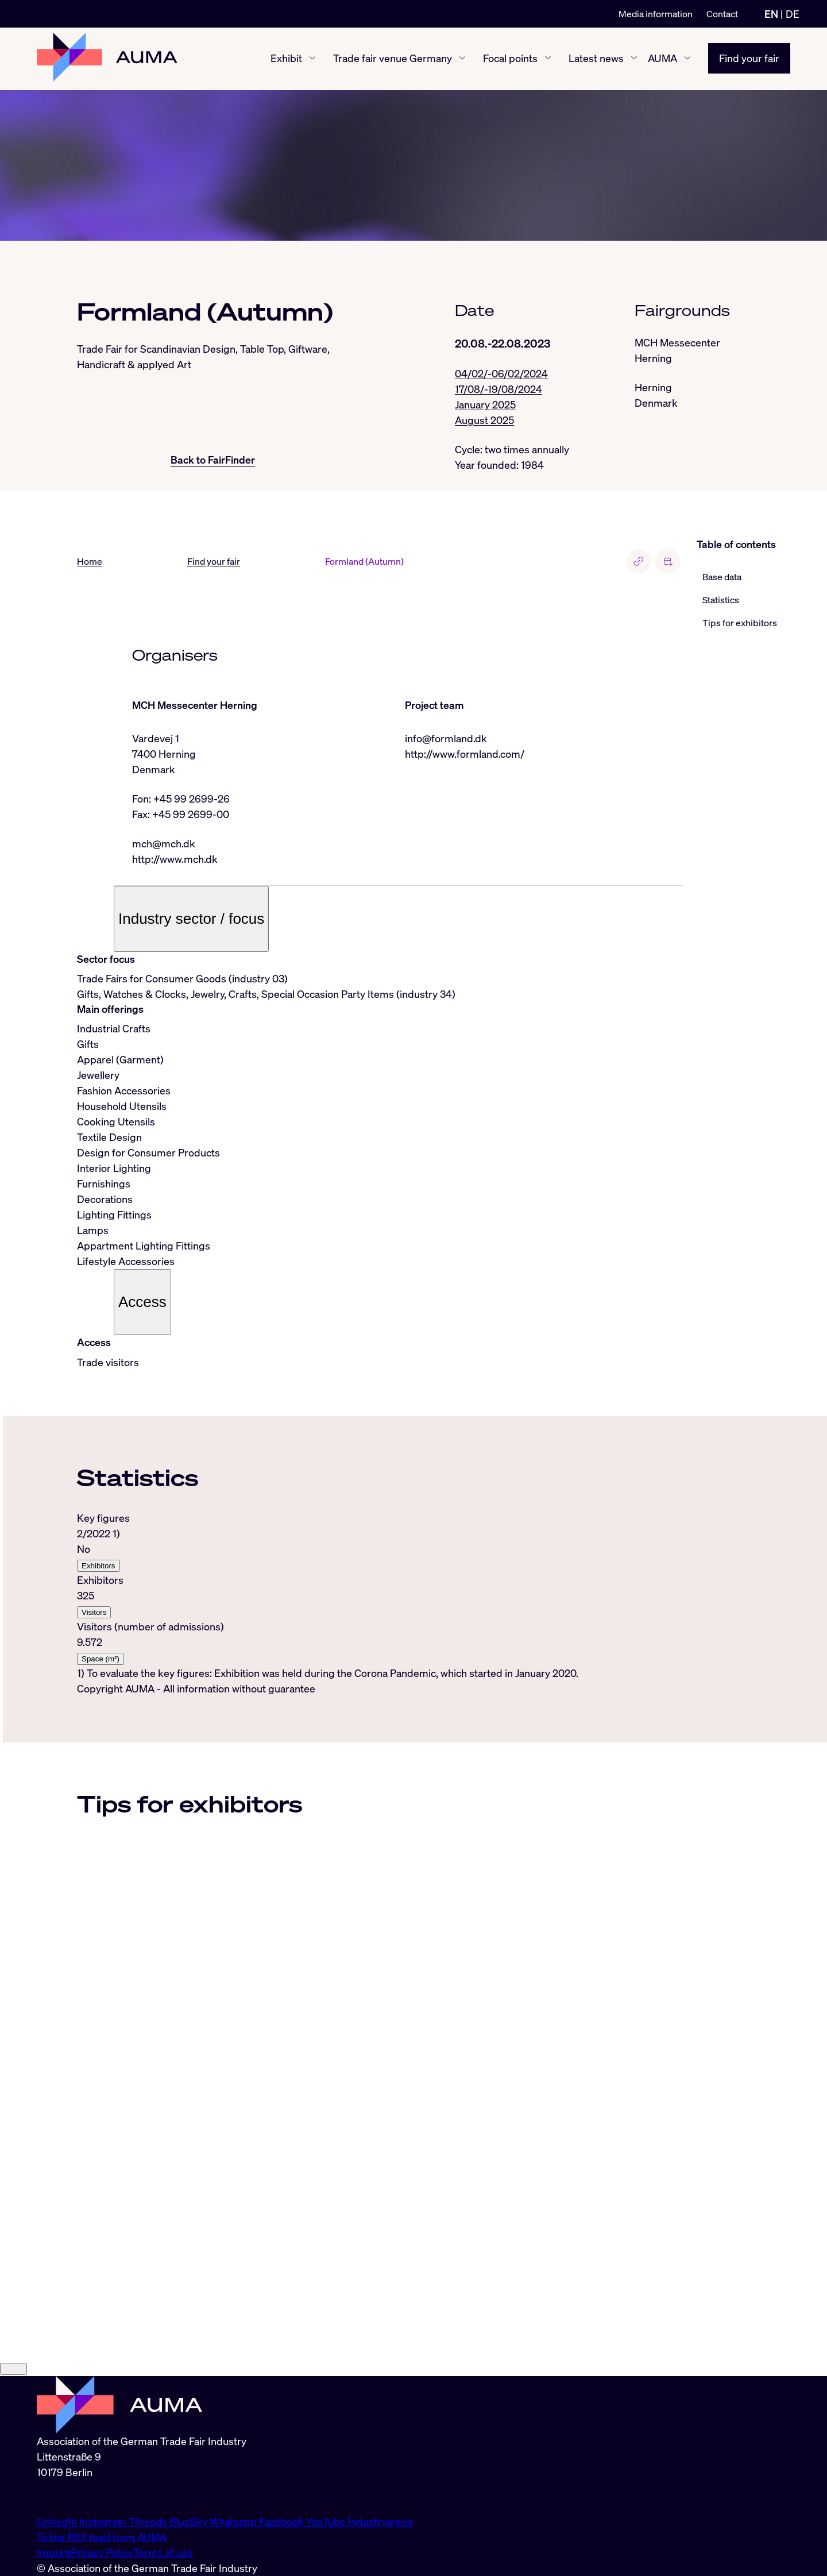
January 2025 (485, 404)
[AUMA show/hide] (687, 59)
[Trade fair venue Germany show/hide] (462, 59)
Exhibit (286, 58)
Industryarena (380, 2521)
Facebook (282, 2521)
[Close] (13, 2369)
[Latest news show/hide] (634, 59)
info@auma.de (69, 2497)
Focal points (510, 58)
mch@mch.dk (163, 844)
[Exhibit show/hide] (312, 59)
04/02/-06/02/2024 (501, 373)
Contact (722, 13)
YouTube (327, 2521)
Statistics (720, 600)
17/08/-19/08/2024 (498, 389)
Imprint (54, 2552)
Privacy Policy (102, 2552)
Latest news (596, 58)
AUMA (662, 58)
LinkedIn (58, 2521)
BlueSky (189, 2521)
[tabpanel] (380, 1596)
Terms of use (163, 2552)
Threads (149, 2521)
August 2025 (484, 420)
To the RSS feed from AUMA (102, 2537)
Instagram (104, 2521)
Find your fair (749, 58)
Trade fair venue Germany (392, 58)
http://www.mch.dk (175, 859)
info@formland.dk (446, 739)
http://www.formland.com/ (464, 754)
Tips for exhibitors (739, 623)
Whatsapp (234, 2521)
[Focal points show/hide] (548, 59)
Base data (721, 577)
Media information (656, 13)
